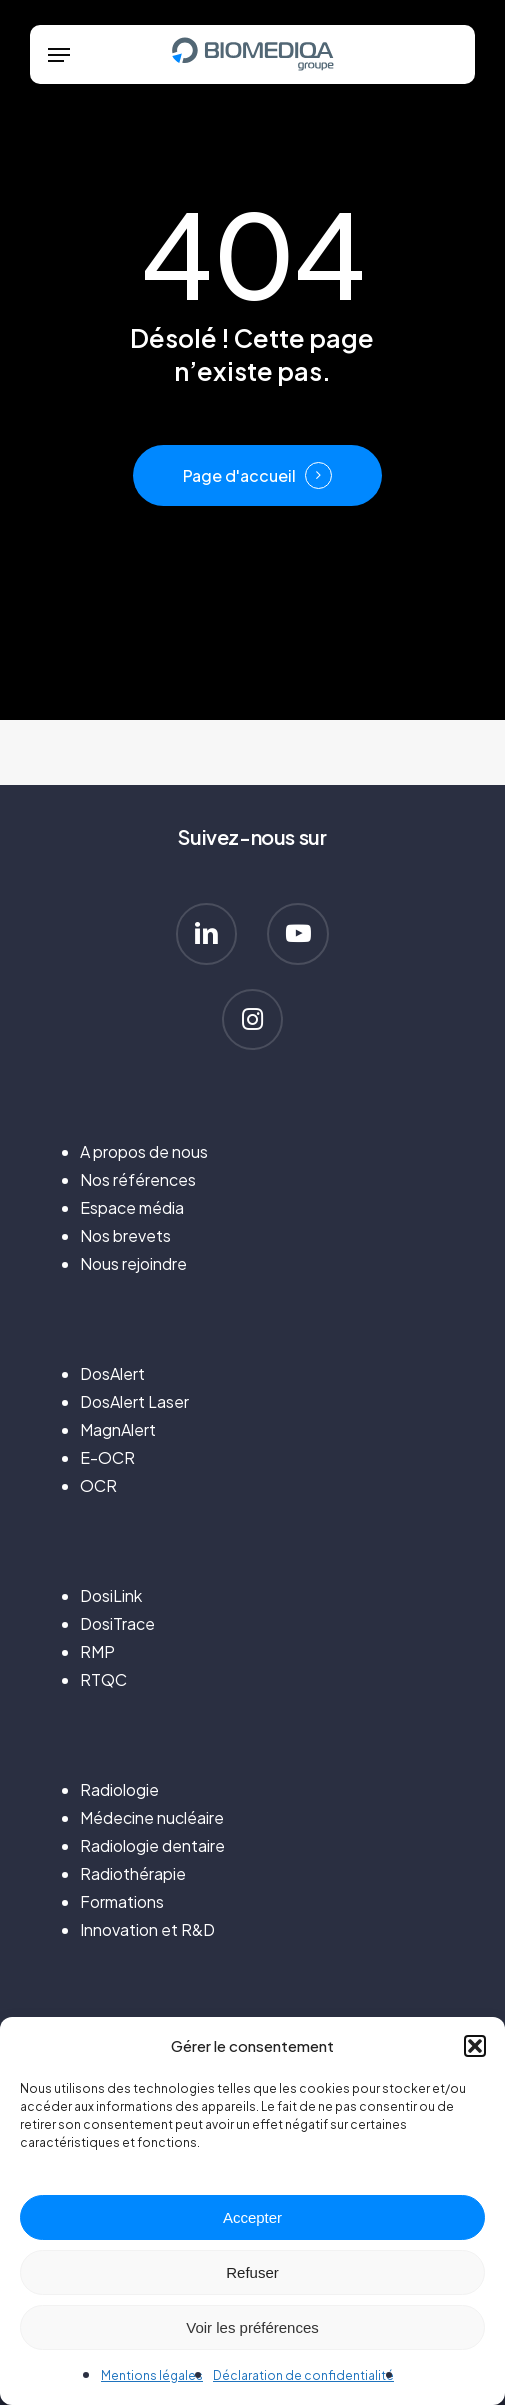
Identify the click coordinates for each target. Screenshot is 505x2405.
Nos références (138, 1179)
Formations (122, 1901)
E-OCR (107, 1457)
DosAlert (112, 1373)
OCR (98, 1485)
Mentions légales (152, 2375)
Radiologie (119, 1789)
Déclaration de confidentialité (303, 2375)
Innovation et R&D (147, 1929)
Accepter (252, 2217)
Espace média (132, 1207)
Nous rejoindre (133, 1263)
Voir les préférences (252, 2327)
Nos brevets (125, 1235)
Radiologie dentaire (152, 1845)
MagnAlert (118, 1429)
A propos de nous (144, 1151)
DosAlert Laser (134, 1401)
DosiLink (111, 1595)
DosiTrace (117, 1623)
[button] (475, 2046)
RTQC (103, 1679)
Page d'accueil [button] (239, 476)
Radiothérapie (133, 1873)
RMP (97, 1651)
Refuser (252, 2272)
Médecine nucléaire (152, 1817)
